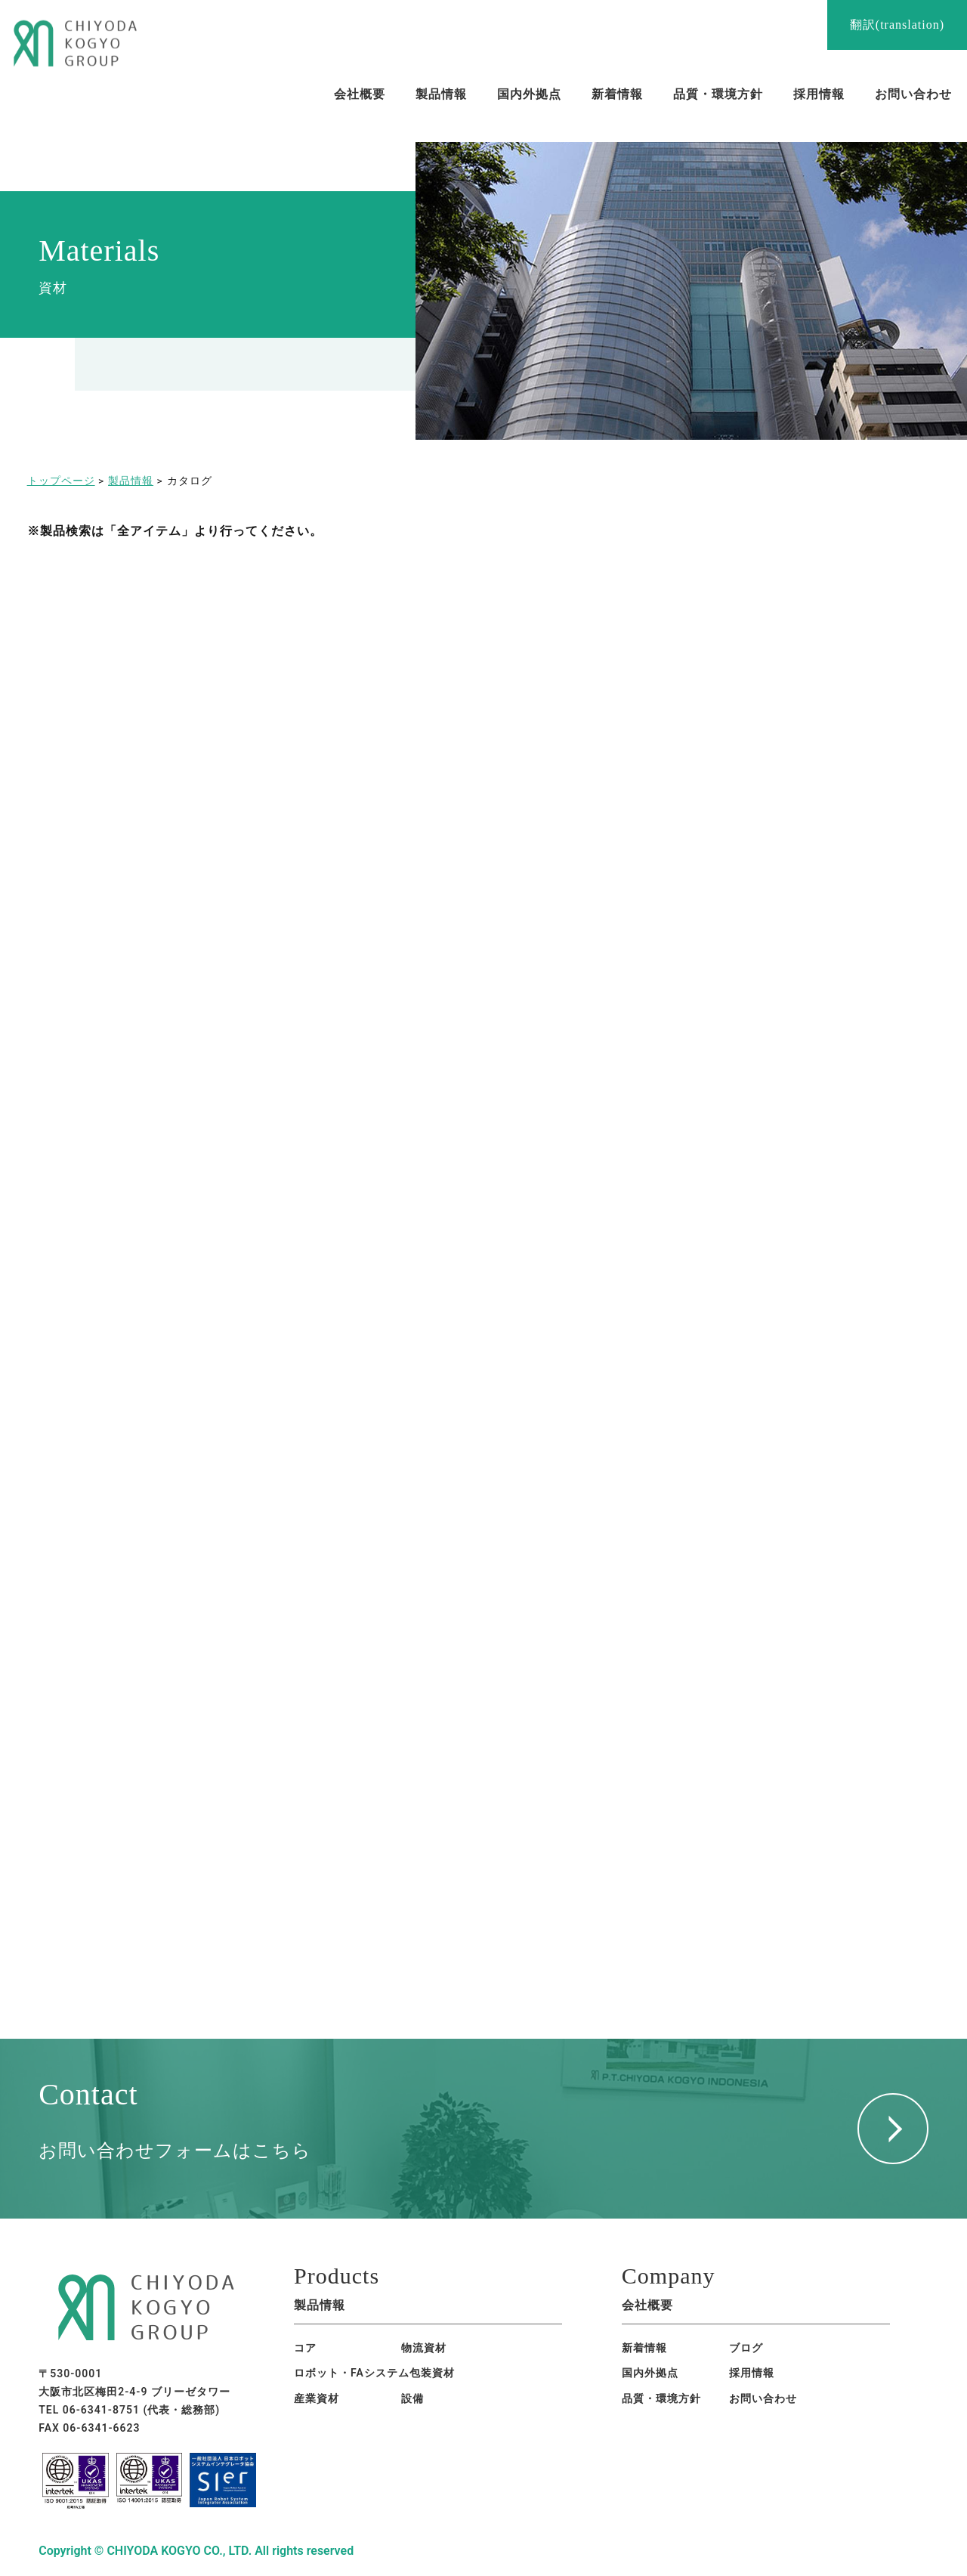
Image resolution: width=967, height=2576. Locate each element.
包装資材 (432, 2373)
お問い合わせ (763, 2398)
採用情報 (751, 2373)
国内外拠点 (650, 2373)
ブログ (746, 2348)
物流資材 (423, 2348)
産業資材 (316, 2398)
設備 (412, 2398)
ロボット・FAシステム (351, 2373)
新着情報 (644, 2348)
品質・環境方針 (661, 2398)
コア (305, 2348)
